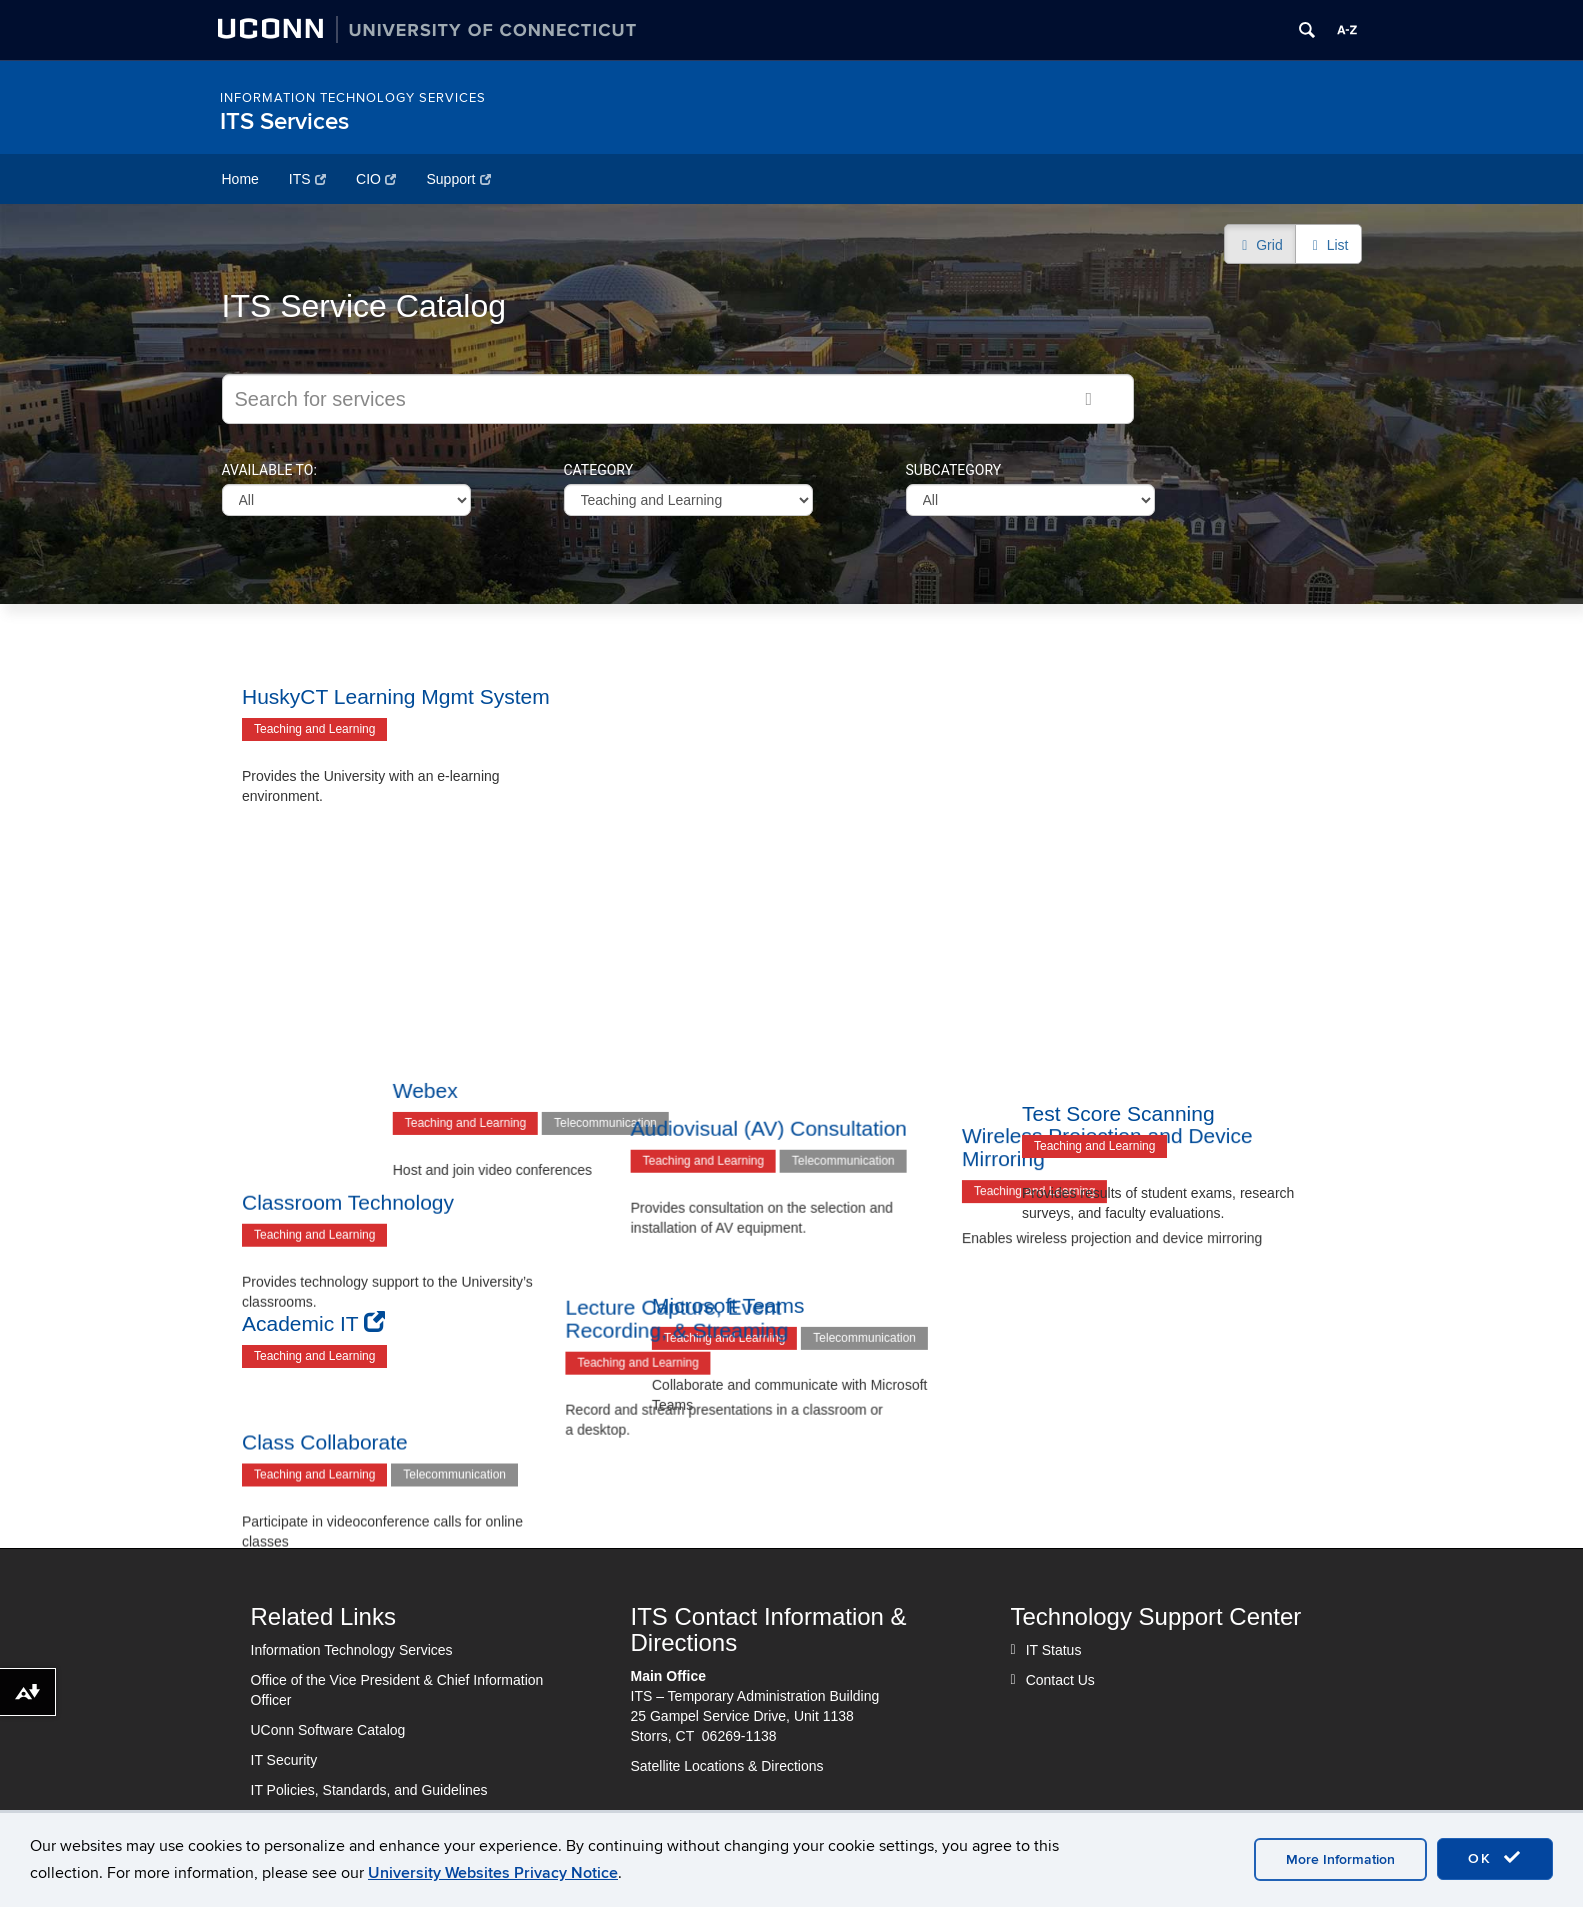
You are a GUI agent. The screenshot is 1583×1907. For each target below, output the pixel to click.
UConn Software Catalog (328, 1730)
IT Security (284, 1760)
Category (599, 470)
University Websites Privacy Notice (493, 1873)
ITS (307, 179)
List (1328, 245)
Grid (1259, 245)
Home (240, 179)
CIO (376, 179)
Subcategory (954, 470)
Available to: (269, 470)
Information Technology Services (353, 98)
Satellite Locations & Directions (727, 1766)
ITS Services (284, 121)
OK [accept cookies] (1495, 1858)
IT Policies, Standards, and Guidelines (369, 1790)
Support (458, 179)
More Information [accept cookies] (1340, 1859)
